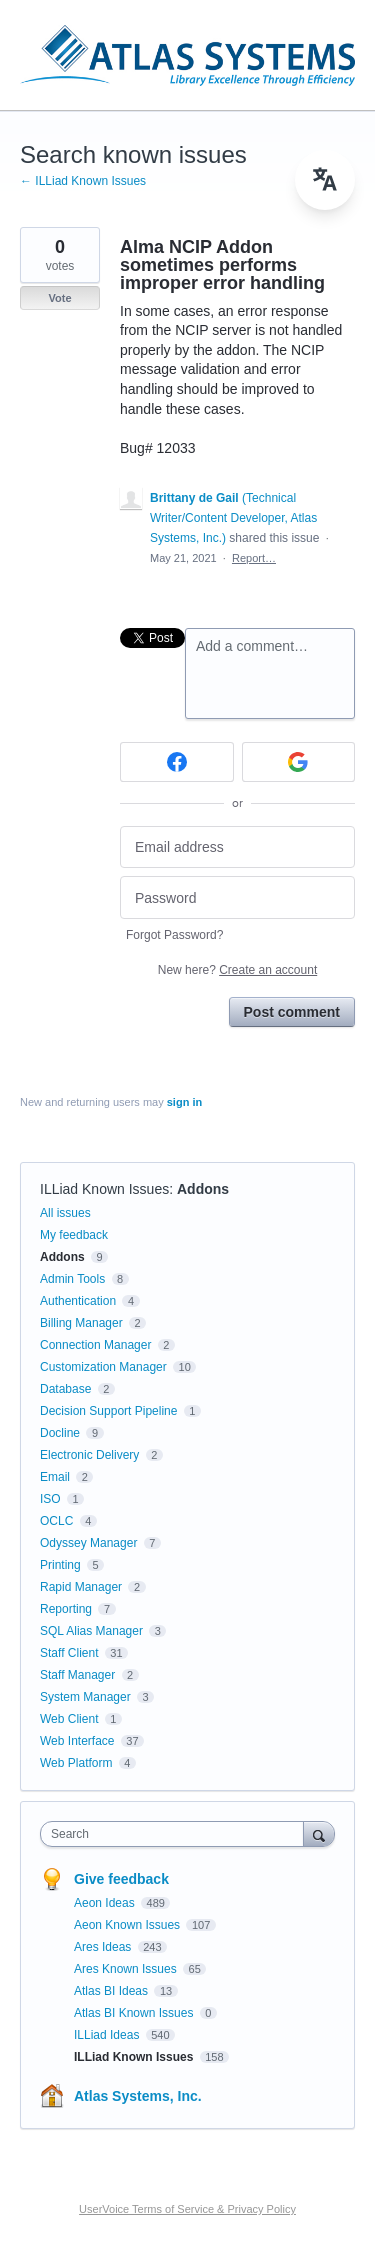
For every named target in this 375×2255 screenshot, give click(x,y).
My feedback (74, 1235)
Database (65, 1389)
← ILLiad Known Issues (83, 181)
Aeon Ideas (106, 1903)
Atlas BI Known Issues (135, 2013)
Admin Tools (72, 1279)
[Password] (237, 897)
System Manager (85, 1697)
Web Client (69, 1719)
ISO (50, 1499)
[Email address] (237, 847)
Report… (254, 558)
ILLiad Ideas (108, 2035)
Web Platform (76, 1763)
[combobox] (176, 1834)
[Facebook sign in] (177, 762)
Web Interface (77, 1741)
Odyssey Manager (88, 1543)
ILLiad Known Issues (104, 1189)
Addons (203, 1189)
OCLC (56, 1521)
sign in (184, 1102)
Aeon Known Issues (128, 1925)
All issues (65, 1213)
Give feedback (121, 1879)
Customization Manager (103, 1367)
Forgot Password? (174, 935)
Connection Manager (95, 1345)
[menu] (325, 180)
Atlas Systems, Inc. (138, 2096)
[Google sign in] (299, 762)
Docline (60, 1433)
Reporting (66, 1609)
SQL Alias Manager (91, 1631)
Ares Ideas (104, 1947)
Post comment (292, 1012)
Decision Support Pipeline (108, 1411)
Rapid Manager (81, 1587)
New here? (237, 970)
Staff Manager (77, 1675)
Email (55, 1477)
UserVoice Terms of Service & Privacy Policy (187, 2209)
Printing (60, 1565)
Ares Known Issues (127, 1969)
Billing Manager (81, 1323)
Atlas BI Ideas (112, 1991)
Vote (59, 298)
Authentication (78, 1301)
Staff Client (69, 1653)
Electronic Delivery (89, 1455)
